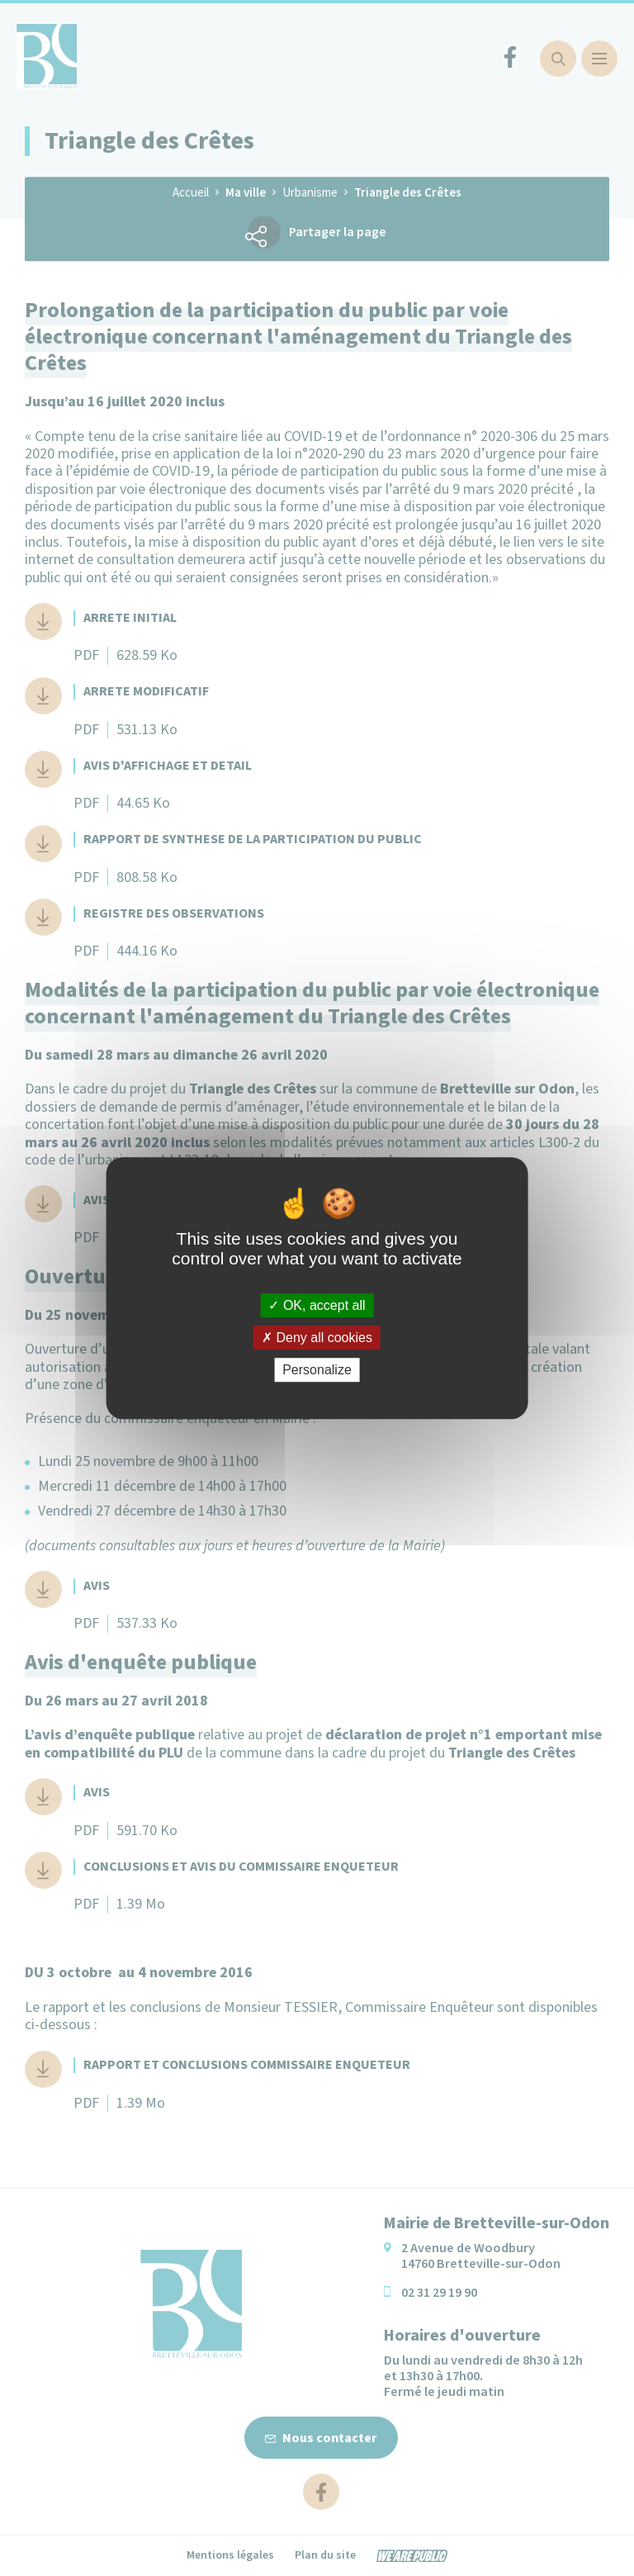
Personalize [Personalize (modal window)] (317, 1370)
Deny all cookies (317, 1338)
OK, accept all (316, 1305)
